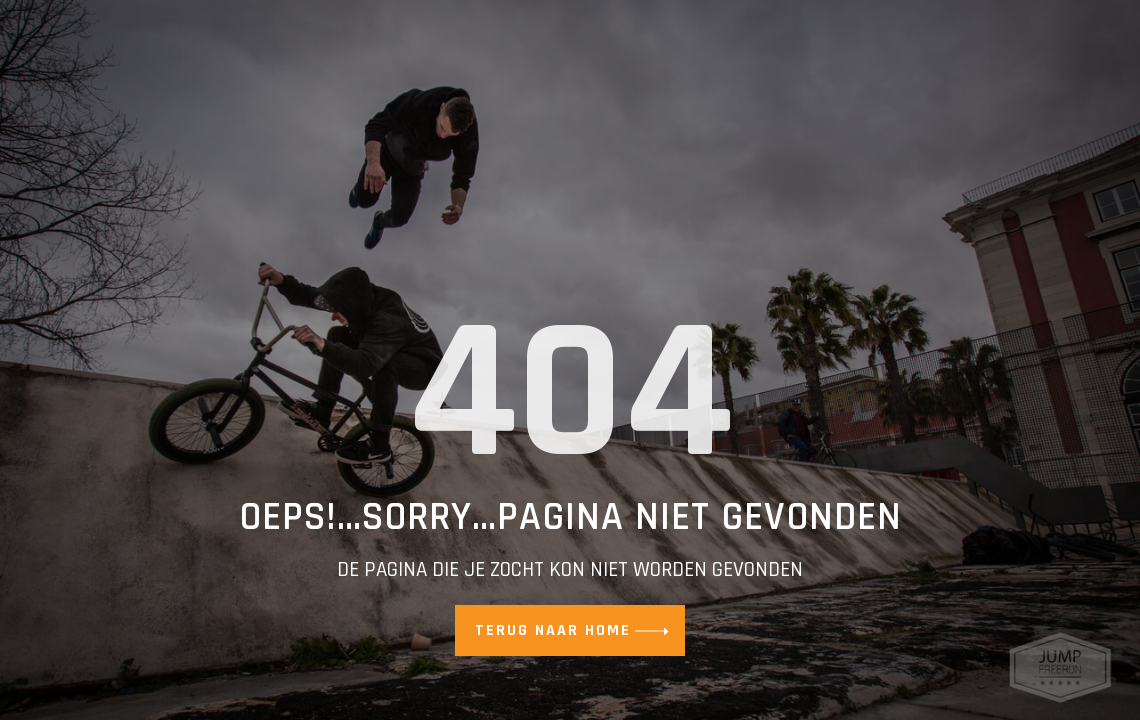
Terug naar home (553, 630)
